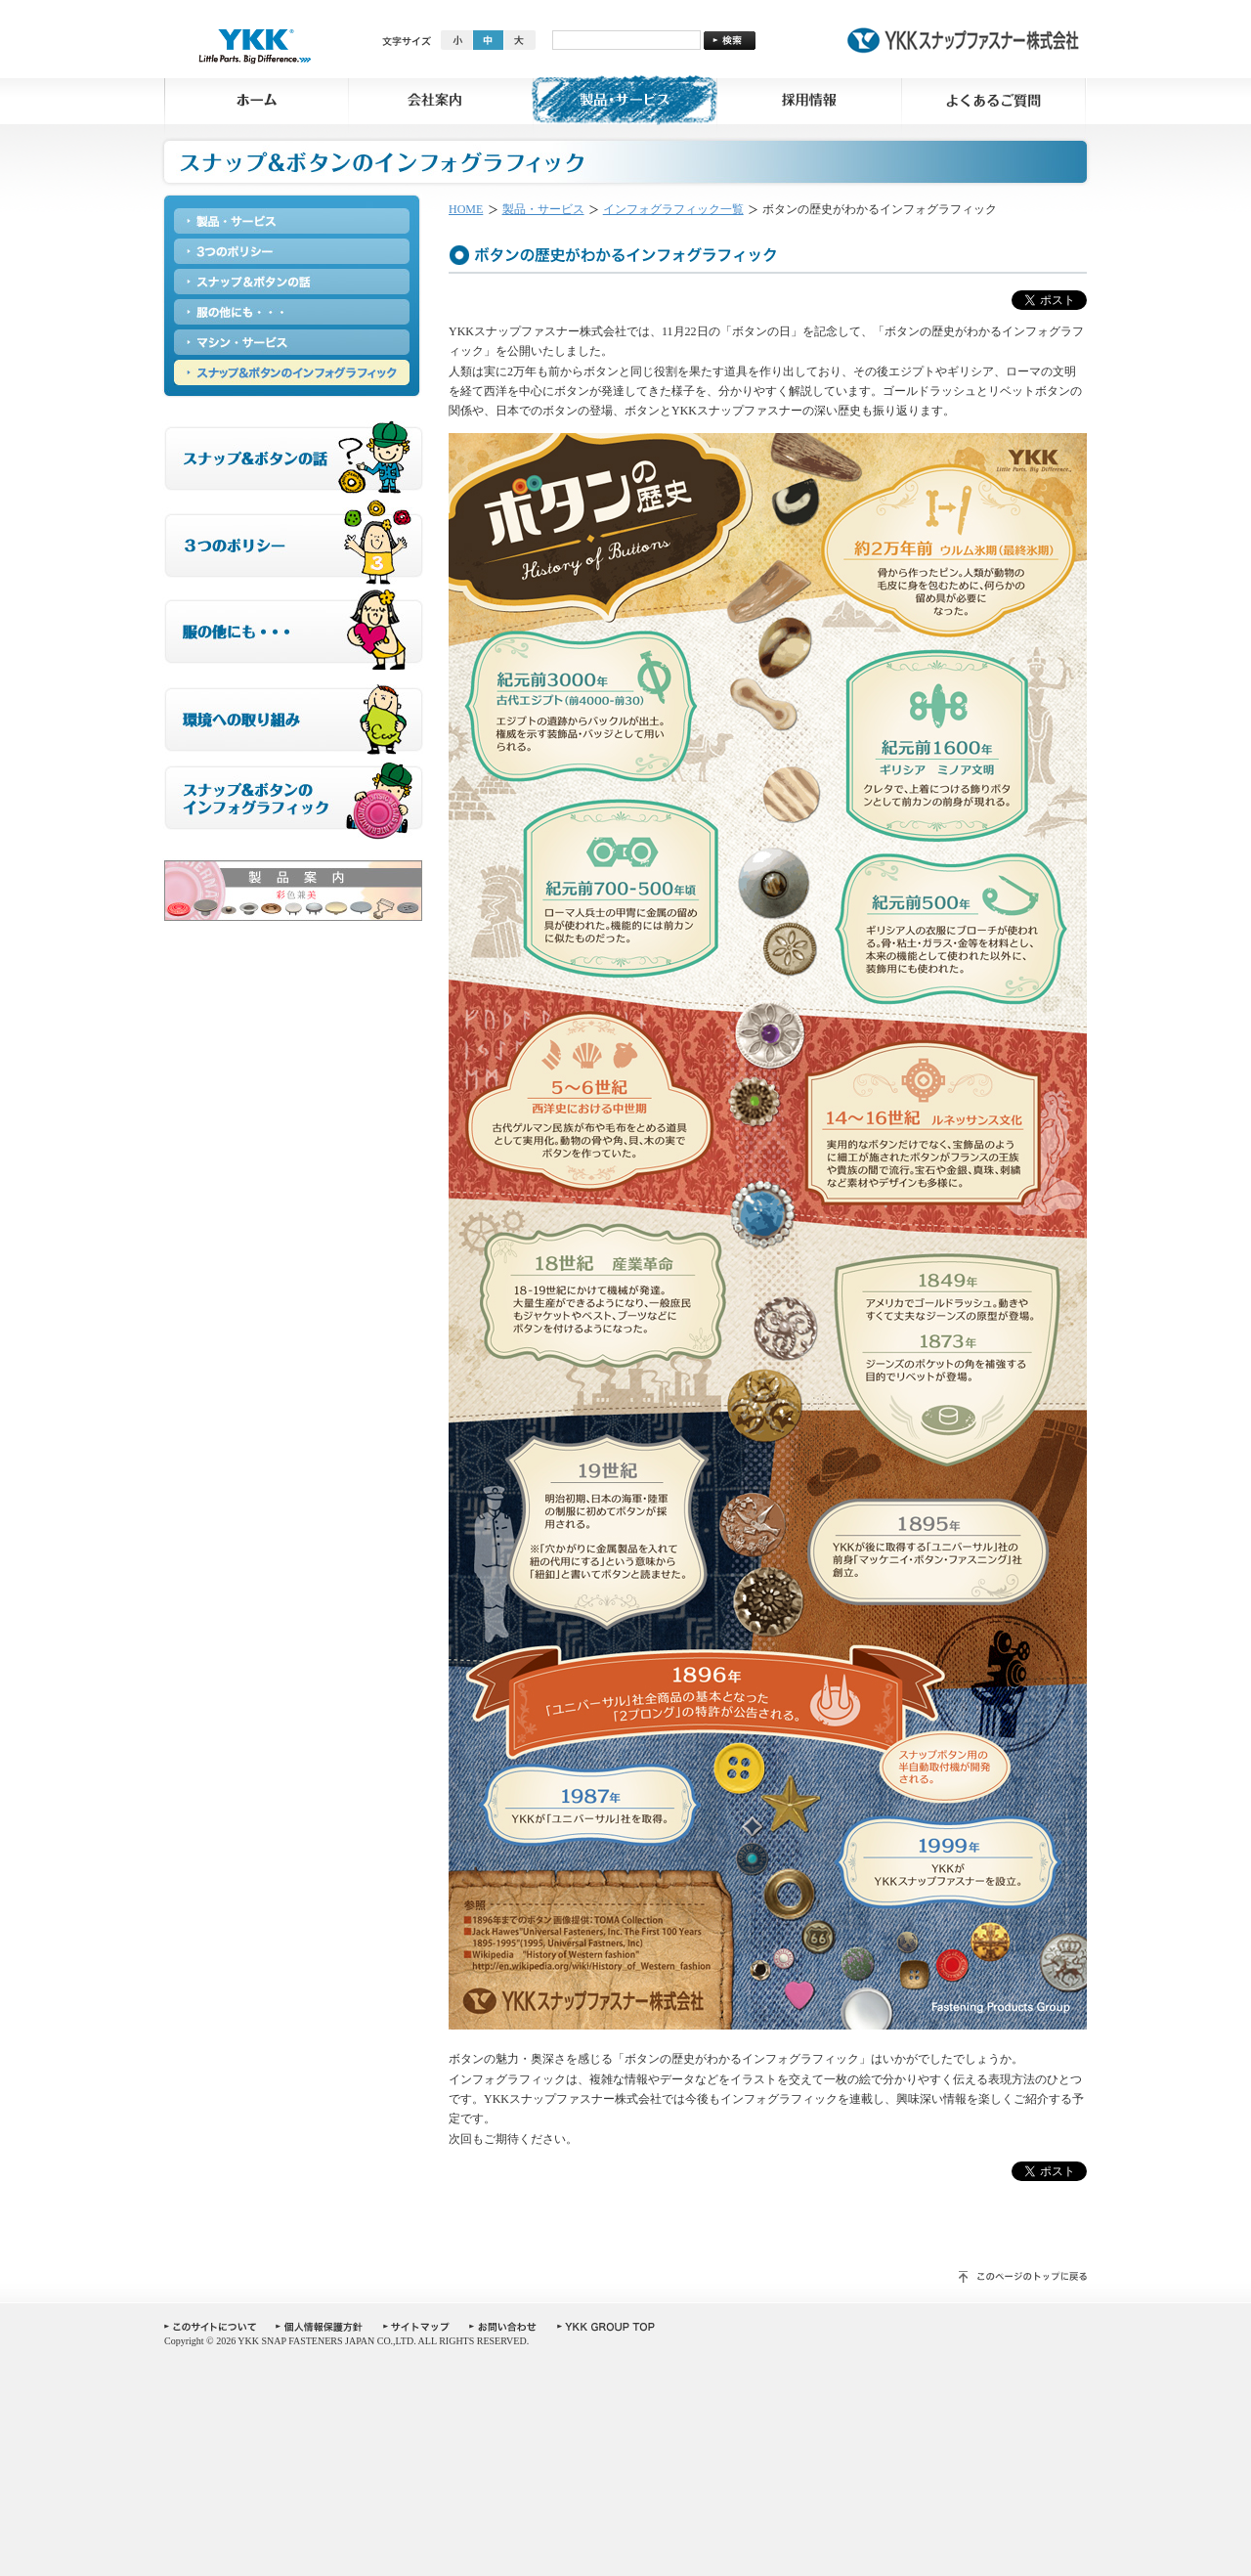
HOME (466, 209)
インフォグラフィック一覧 (673, 209)
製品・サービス (543, 209)
